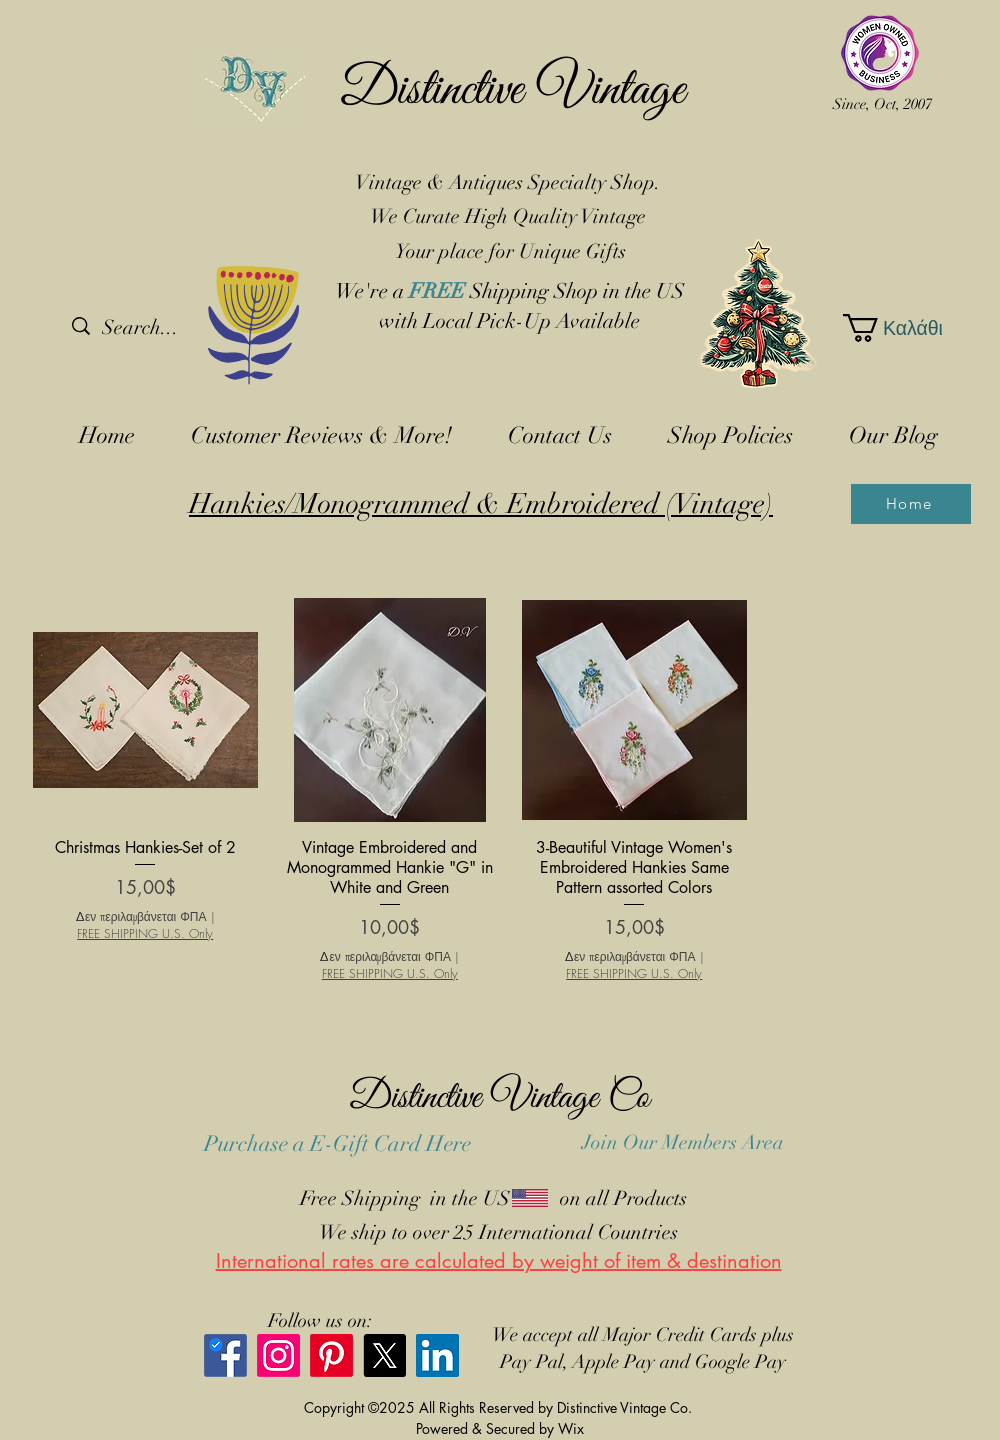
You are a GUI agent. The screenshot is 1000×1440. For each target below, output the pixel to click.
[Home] (911, 504)
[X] (384, 1355)
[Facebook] (225, 1355)
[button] (890, 328)
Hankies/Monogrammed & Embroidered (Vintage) (481, 504)
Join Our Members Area (683, 1142)
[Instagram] (278, 1355)
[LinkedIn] (437, 1355)
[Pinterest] (331, 1355)
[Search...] (176, 328)
